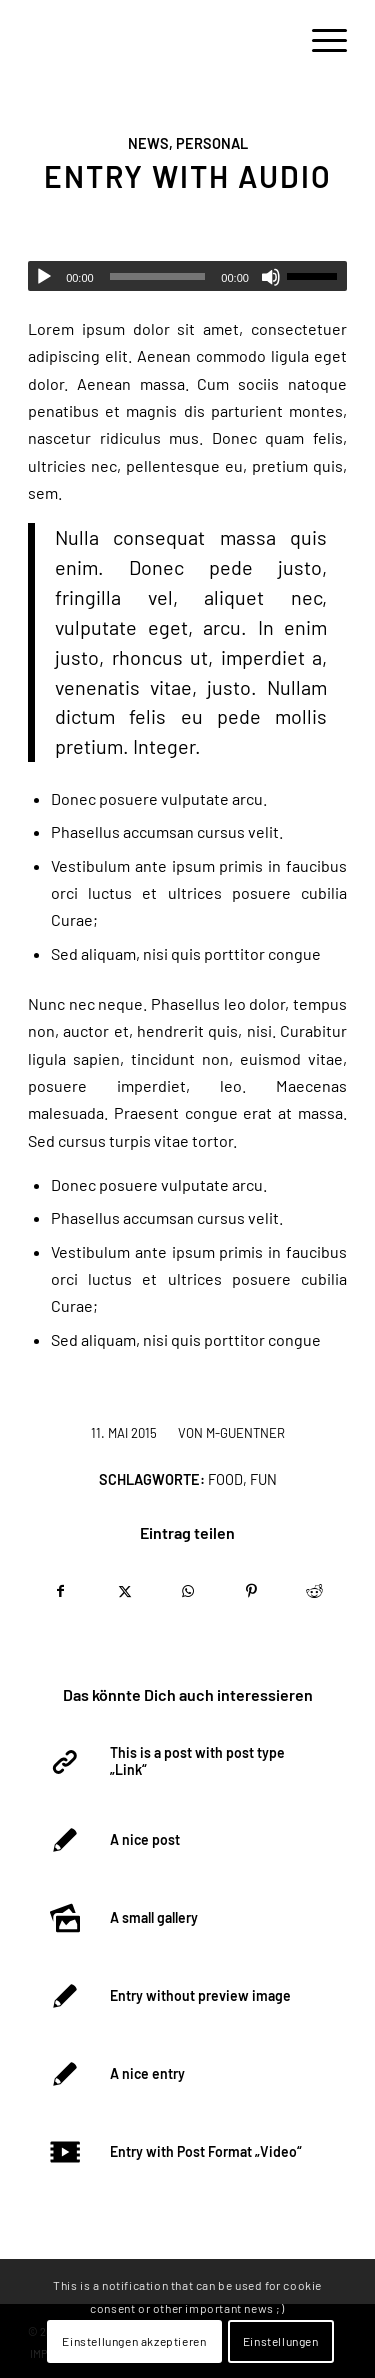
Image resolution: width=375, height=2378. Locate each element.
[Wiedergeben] (44, 277)
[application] (187, 276)
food (225, 1479)
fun (263, 1479)
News (148, 143)
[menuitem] (319, 40)
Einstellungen (281, 2341)
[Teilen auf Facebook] (60, 1591)
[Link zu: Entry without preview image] (186, 1996)
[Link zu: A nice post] (186, 1840)
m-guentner (245, 1433)
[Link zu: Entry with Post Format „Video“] (186, 2152)
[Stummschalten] (271, 277)
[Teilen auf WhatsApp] (188, 1591)
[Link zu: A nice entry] (186, 2074)
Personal (212, 143)
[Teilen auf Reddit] (315, 1591)
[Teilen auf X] (124, 1591)
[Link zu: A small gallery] (186, 1918)
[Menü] (319, 40)
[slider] (158, 276)
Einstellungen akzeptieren (134, 2341)
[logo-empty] (155, 40)
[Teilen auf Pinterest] (251, 1591)
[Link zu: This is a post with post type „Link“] (186, 1762)
